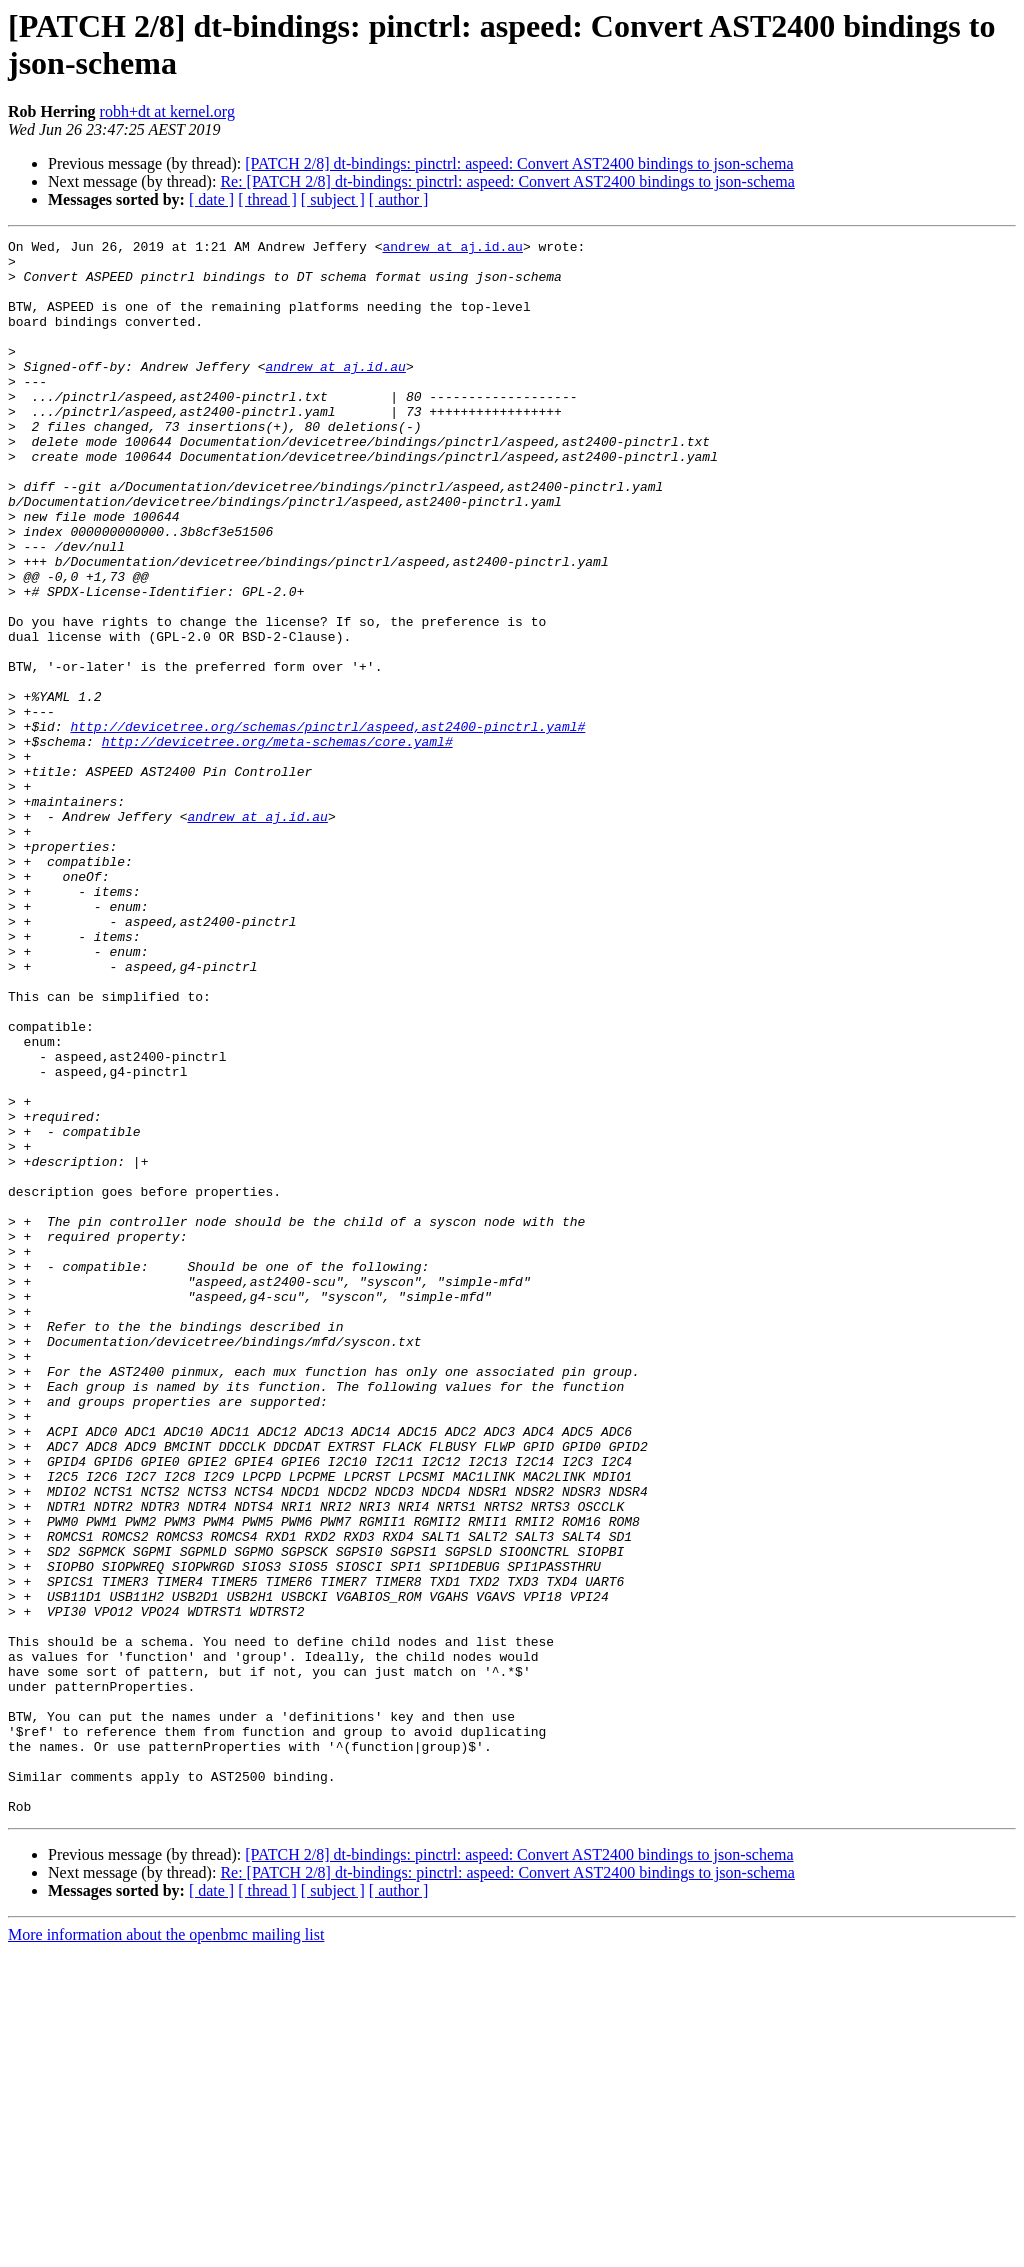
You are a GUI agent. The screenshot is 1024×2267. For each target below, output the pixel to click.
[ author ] (399, 199)
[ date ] (211, 199)
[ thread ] (267, 199)
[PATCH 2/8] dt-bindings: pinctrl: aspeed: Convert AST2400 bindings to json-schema (519, 163)
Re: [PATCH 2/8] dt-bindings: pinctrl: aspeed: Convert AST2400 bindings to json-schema (507, 181)
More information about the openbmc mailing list (166, 2249)
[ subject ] (333, 199)
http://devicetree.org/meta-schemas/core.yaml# (277, 843)
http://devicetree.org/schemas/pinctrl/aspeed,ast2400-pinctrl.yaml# (327, 825)
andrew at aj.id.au (452, 249)
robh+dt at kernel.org (167, 111)
